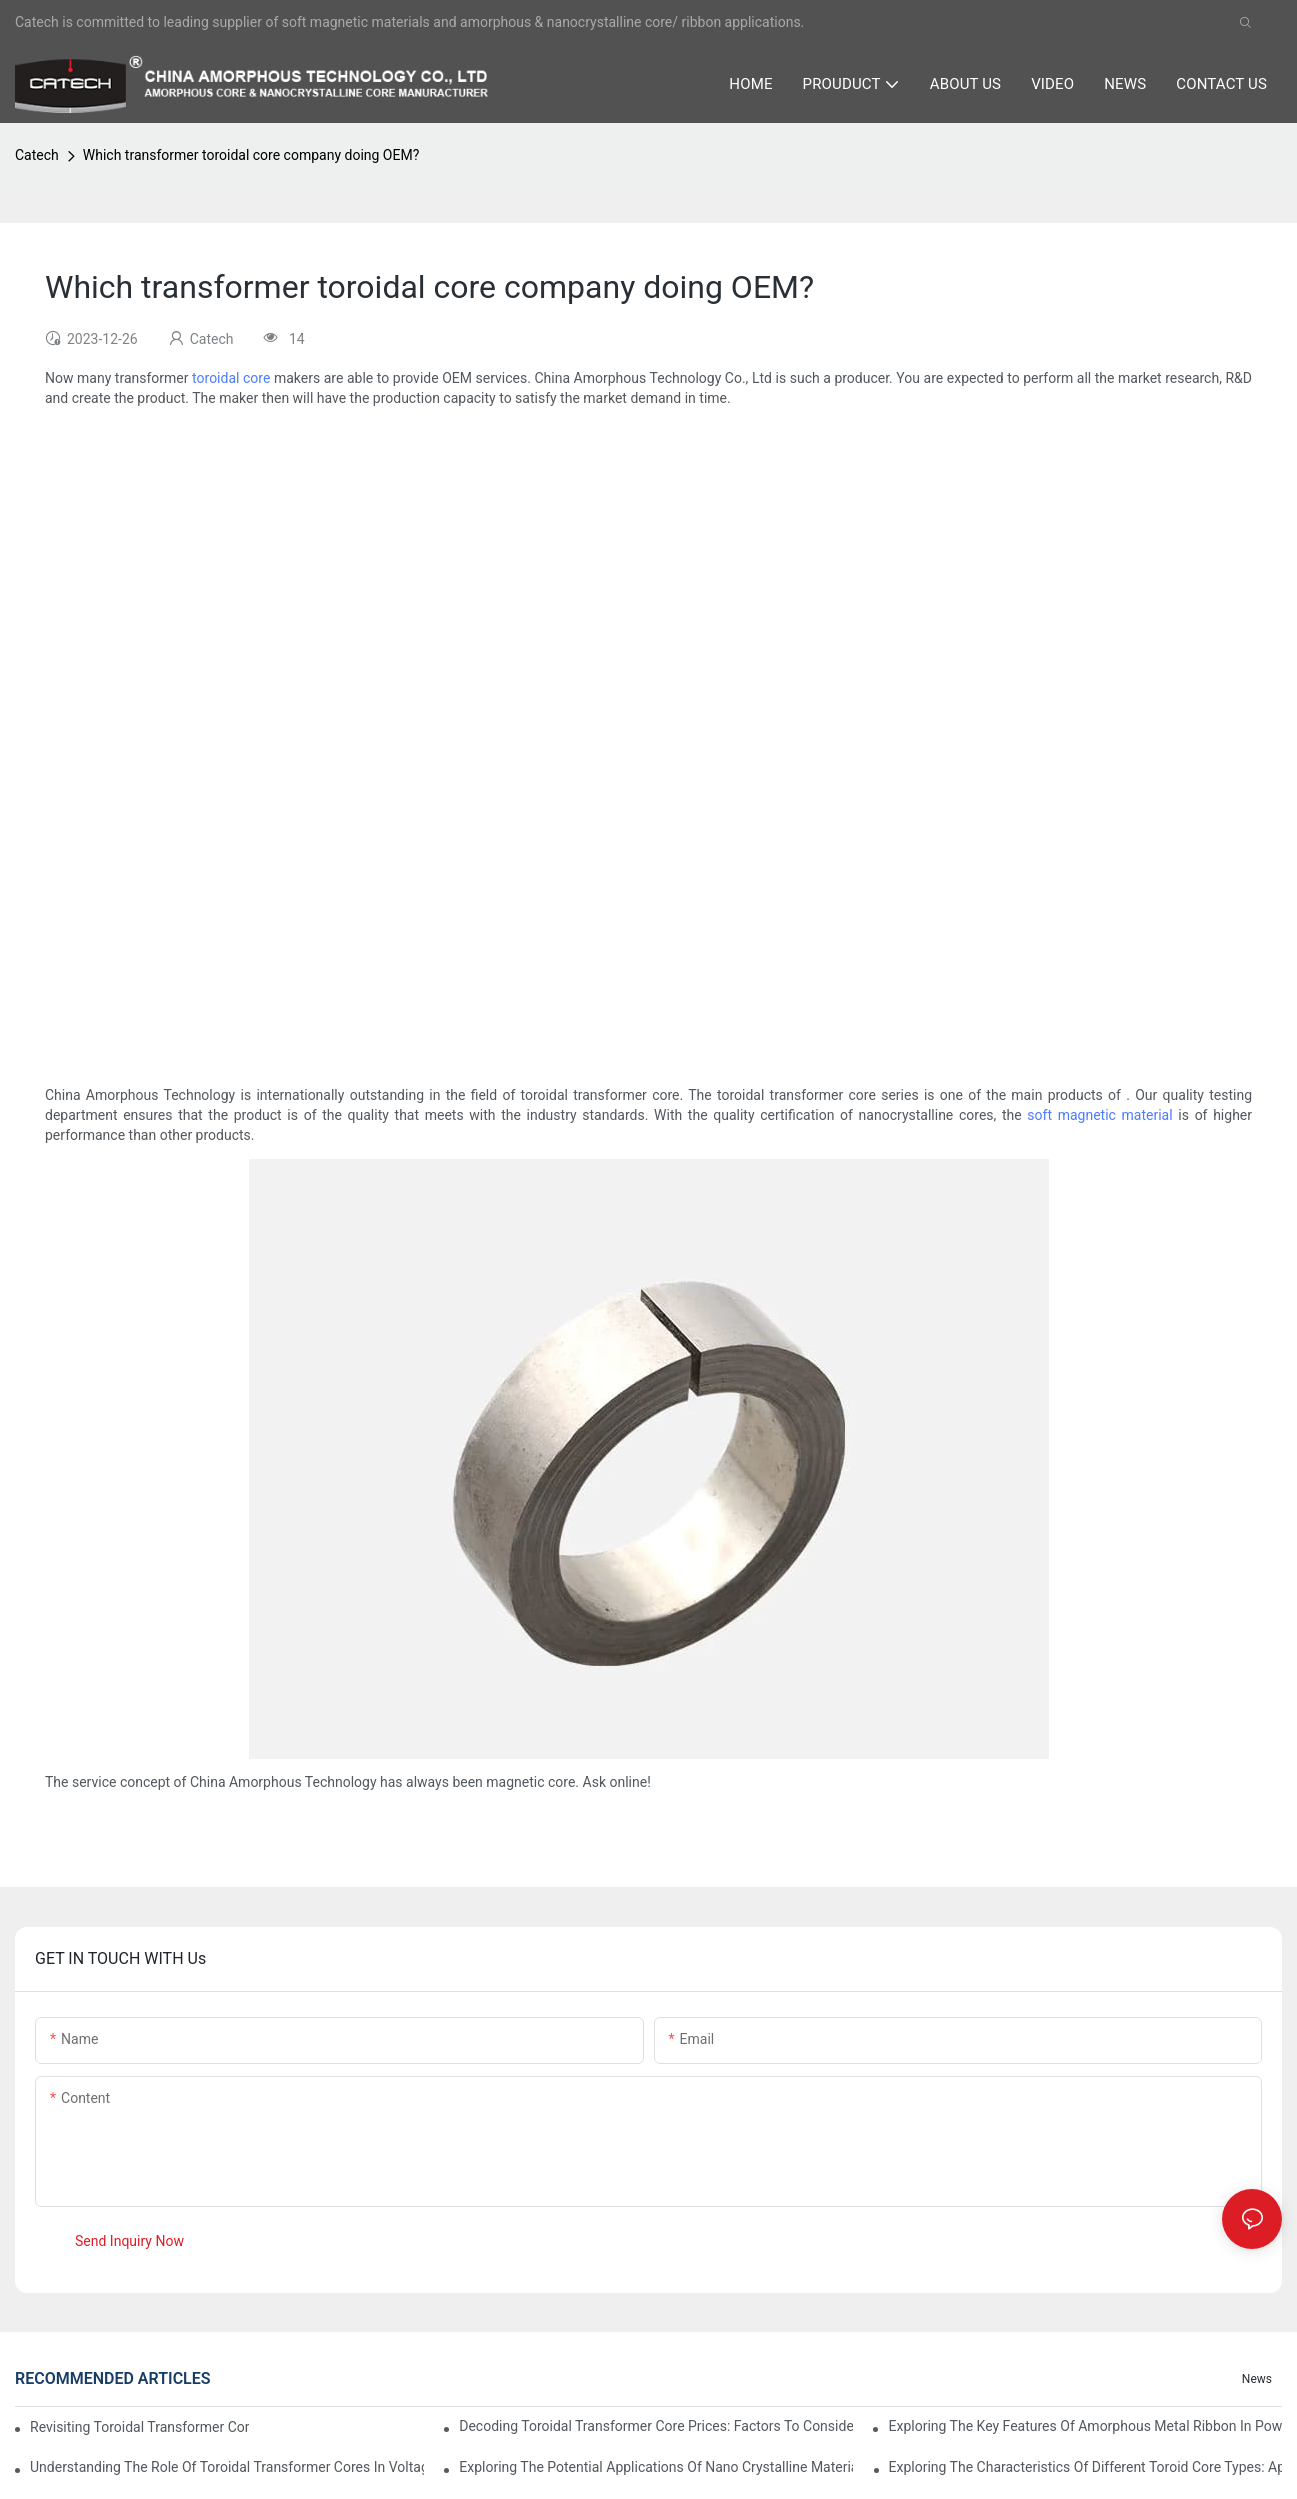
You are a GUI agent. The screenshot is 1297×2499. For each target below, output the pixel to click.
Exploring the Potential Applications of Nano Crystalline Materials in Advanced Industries (656, 2467)
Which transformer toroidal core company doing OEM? (251, 155)
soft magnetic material (1099, 1115)
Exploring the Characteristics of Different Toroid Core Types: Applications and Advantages (1086, 2467)
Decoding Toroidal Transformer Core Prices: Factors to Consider (656, 2426)
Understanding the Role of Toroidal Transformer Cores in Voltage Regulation (227, 2467)
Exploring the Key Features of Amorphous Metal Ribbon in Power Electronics (1085, 2426)
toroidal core (231, 378)
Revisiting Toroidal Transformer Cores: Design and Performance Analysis (139, 2427)
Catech (37, 155)
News (1257, 2379)
